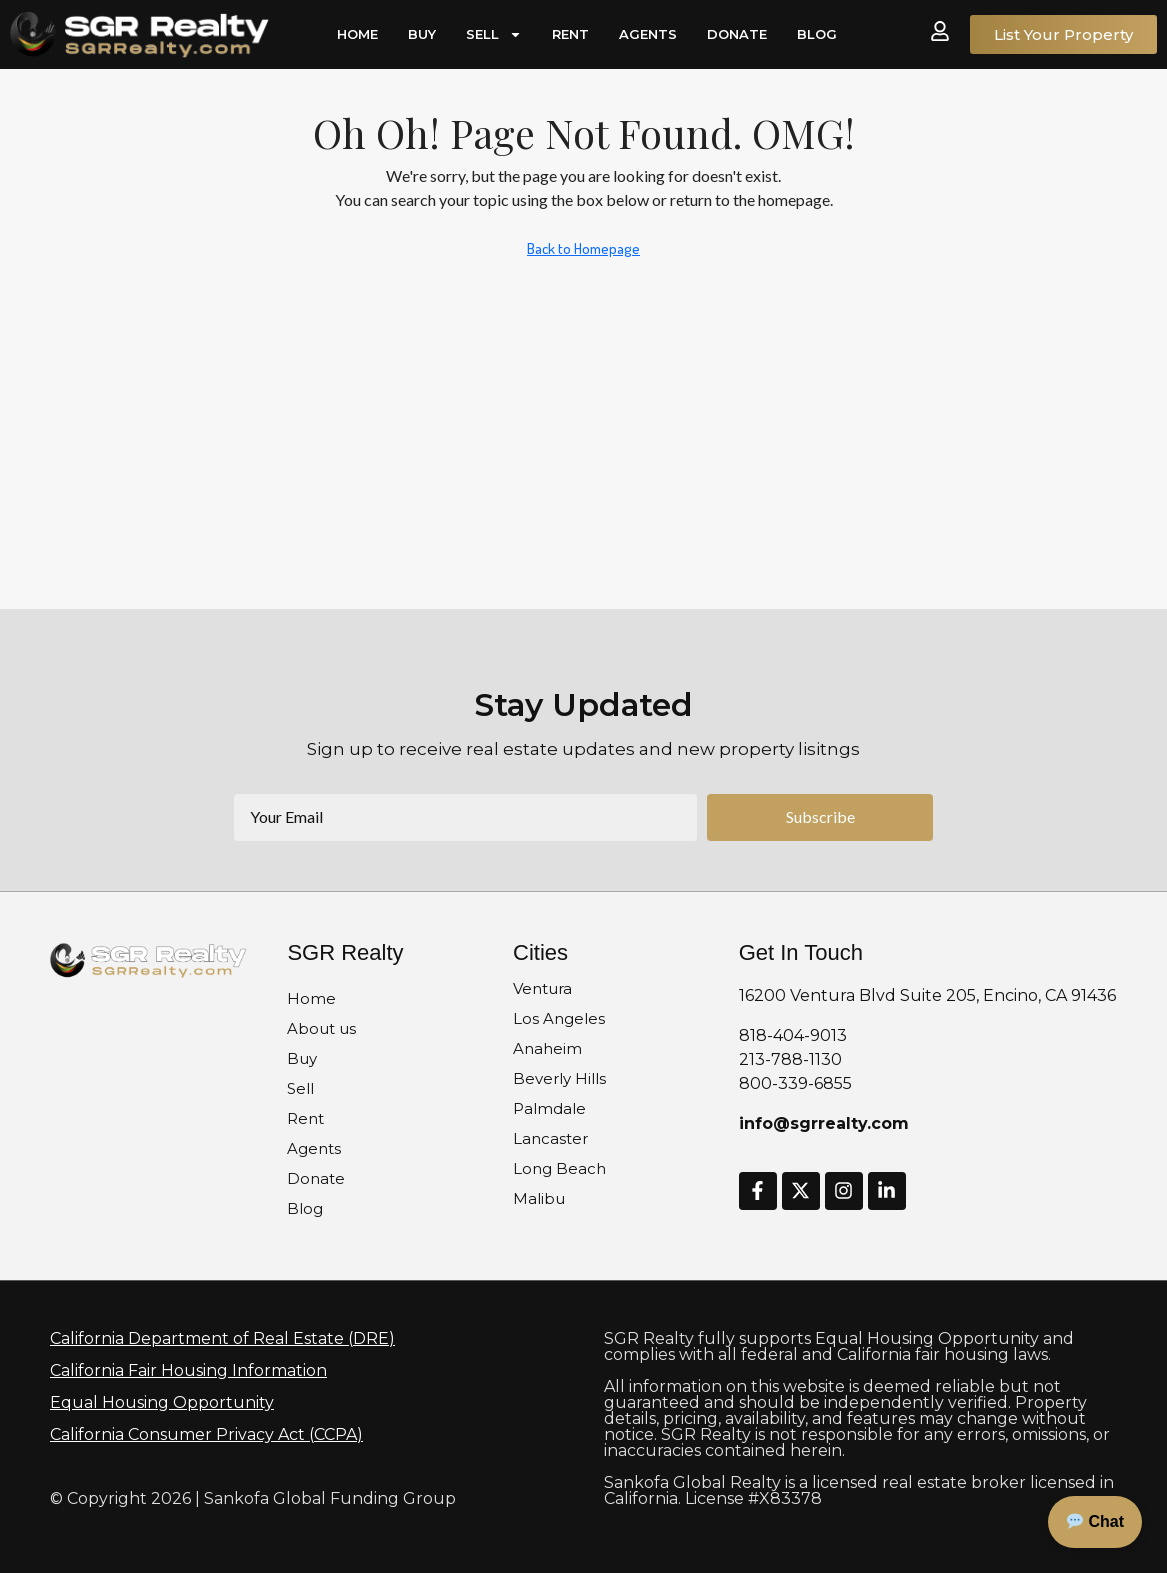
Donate (737, 34)
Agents (648, 34)
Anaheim (547, 1048)
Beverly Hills (559, 1078)
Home (357, 34)
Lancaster (550, 1138)
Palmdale (549, 1108)
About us (321, 1028)
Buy (422, 34)
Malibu (539, 1198)
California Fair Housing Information (188, 1370)
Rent (570, 34)
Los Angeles (559, 1018)
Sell (494, 34)
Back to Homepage (583, 248)
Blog (817, 34)
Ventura (542, 988)
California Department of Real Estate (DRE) (222, 1338)
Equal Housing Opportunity (162, 1402)
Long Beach (559, 1168)
